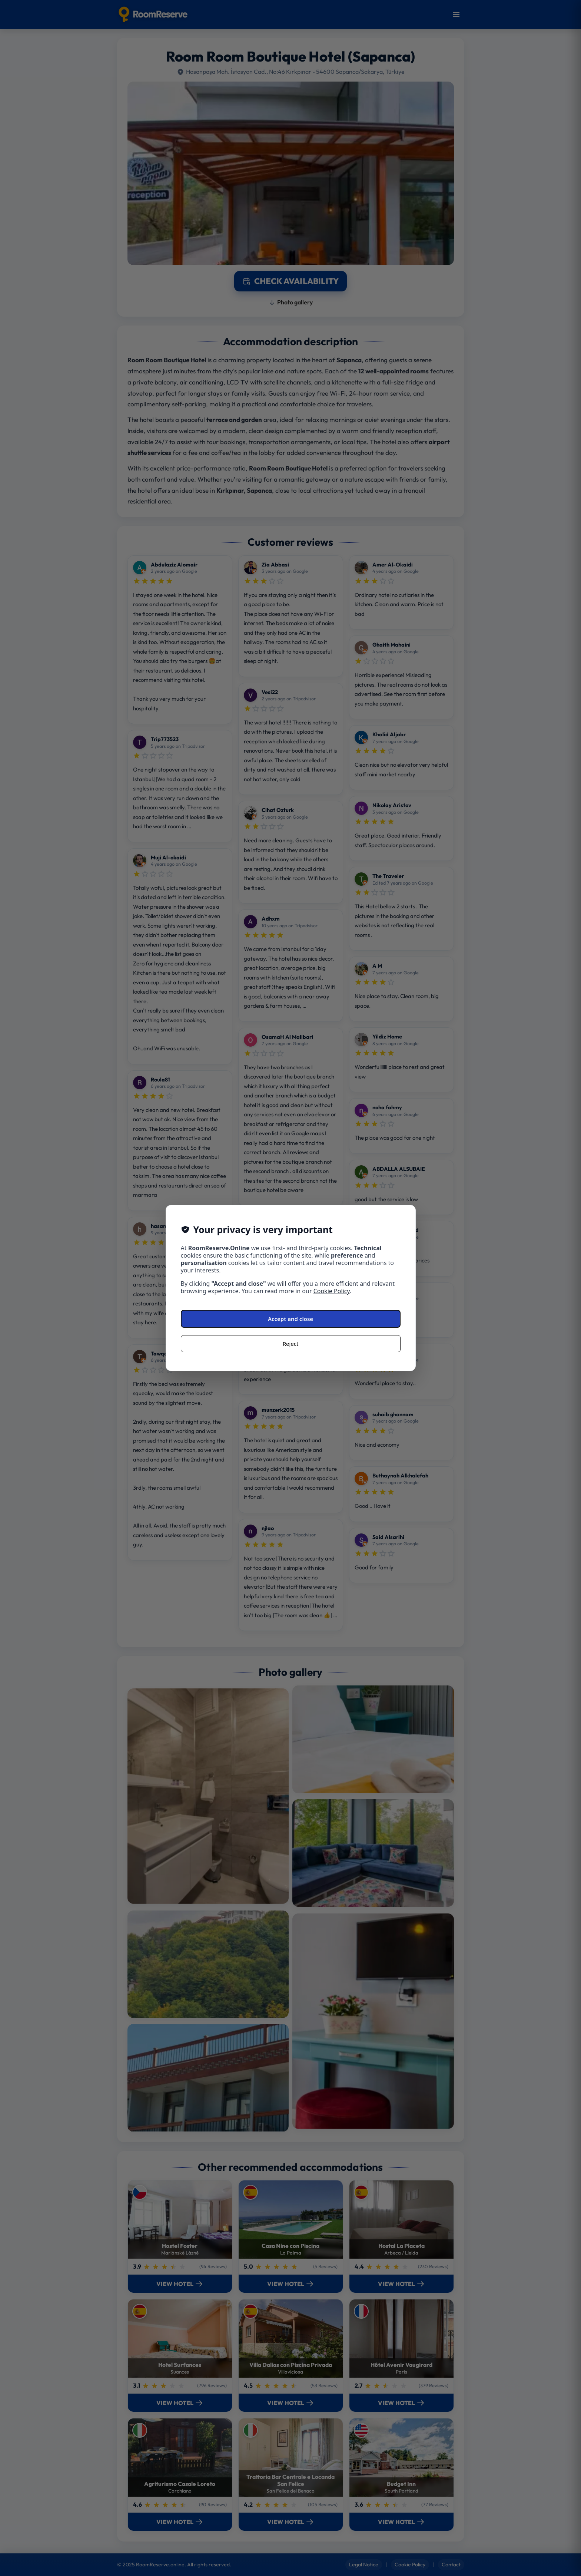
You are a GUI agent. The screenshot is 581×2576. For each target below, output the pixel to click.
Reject (291, 1343)
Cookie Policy (331, 1291)
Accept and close (290, 1318)
